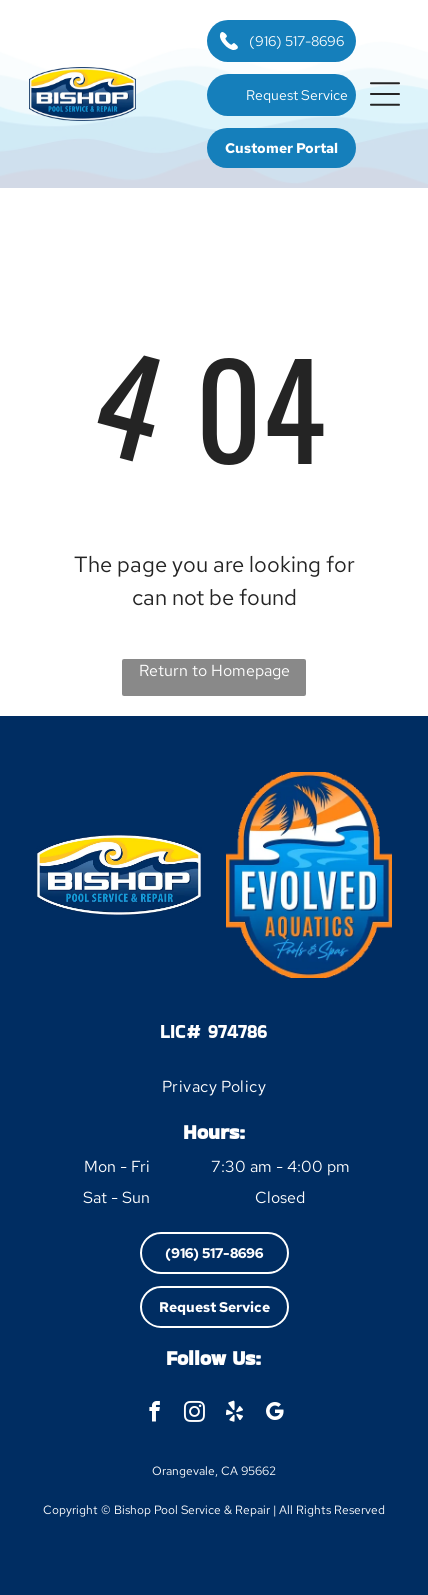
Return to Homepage (214, 670)
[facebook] (154, 1414)
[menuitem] (214, 1085)
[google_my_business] (274, 1414)
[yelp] (234, 1414)
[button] (385, 94)
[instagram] (194, 1414)
